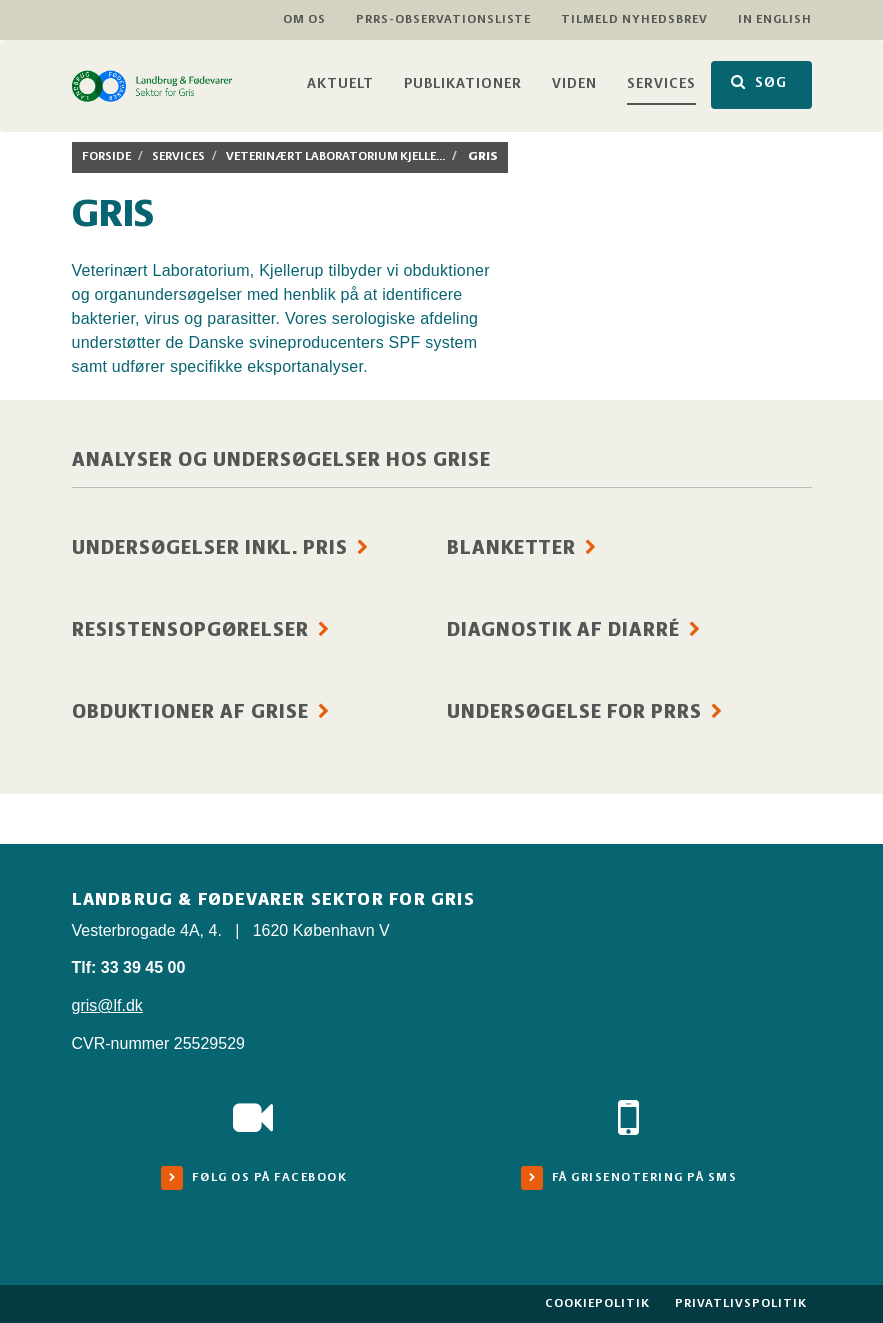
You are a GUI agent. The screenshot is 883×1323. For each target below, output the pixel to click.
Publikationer (463, 84)
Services (661, 84)
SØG (759, 82)
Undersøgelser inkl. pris (210, 549)
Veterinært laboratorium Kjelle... (335, 156)
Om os (304, 19)
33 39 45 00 (143, 967)
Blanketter (511, 549)
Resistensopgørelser (190, 631)
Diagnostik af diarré (563, 631)
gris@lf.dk (107, 1005)
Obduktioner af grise (190, 713)
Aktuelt (340, 84)
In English (775, 19)
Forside (106, 156)
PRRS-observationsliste (443, 19)
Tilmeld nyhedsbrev (634, 19)
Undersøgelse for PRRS (574, 713)
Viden (574, 84)
